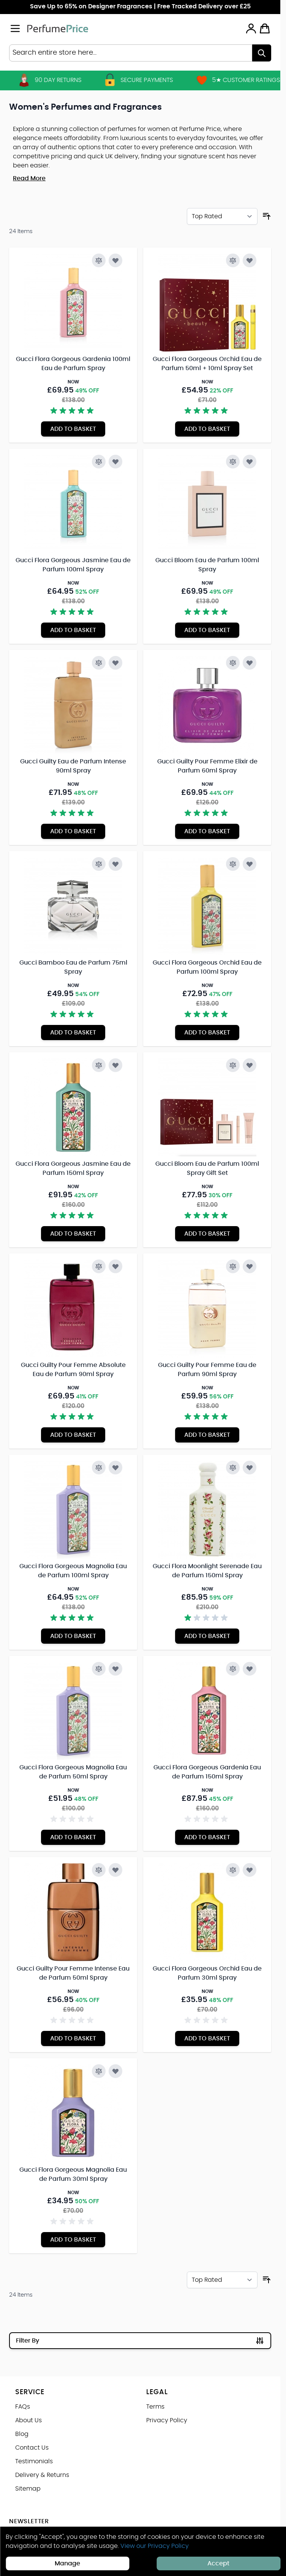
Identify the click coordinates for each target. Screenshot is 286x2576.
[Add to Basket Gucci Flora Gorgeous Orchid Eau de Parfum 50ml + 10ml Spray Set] (207, 429)
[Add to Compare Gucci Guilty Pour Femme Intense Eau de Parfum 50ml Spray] (99, 1870)
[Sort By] (222, 216)
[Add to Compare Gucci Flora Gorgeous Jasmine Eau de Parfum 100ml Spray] (99, 461)
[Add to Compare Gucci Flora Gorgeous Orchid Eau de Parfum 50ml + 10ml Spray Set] (233, 260)
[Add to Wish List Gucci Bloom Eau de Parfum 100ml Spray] (249, 461)
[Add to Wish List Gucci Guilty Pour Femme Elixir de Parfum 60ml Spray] (249, 663)
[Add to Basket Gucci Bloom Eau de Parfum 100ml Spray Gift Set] (207, 1233)
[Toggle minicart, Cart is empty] (264, 28)
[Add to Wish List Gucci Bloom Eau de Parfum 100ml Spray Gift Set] (249, 1065)
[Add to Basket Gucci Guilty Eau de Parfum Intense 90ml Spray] (73, 831)
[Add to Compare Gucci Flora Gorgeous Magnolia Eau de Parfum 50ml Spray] (99, 1669)
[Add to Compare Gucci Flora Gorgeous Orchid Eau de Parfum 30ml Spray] (233, 1870)
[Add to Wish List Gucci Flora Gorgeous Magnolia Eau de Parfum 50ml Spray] (115, 1669)
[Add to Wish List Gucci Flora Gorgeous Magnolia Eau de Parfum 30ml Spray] (115, 2071)
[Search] (261, 52)
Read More (29, 178)
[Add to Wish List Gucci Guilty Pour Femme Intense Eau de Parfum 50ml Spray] (115, 1870)
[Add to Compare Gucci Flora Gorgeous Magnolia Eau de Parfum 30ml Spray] (99, 2071)
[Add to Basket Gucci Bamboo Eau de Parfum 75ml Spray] (73, 1032)
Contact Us (32, 2448)
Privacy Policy (166, 2420)
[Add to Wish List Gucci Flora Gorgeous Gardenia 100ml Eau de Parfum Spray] (115, 260)
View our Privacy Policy (154, 2546)
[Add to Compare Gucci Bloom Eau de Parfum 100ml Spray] (233, 461)
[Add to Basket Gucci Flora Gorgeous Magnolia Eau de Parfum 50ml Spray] (73, 1837)
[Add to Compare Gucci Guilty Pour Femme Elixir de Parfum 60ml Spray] (233, 663)
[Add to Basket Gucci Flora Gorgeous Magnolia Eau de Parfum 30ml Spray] (73, 2239)
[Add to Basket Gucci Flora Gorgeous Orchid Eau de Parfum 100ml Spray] (207, 1032)
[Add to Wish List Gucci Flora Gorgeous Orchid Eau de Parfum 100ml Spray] (249, 864)
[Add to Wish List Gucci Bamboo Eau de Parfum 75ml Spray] (115, 864)
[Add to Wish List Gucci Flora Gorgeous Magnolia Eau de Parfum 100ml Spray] (115, 1467)
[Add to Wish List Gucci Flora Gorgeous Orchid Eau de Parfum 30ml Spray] (249, 1870)
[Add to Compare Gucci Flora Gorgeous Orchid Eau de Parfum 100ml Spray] (233, 864)
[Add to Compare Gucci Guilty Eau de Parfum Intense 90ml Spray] (99, 663)
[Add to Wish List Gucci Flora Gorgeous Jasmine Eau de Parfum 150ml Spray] (115, 1065)
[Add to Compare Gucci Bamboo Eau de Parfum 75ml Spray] (99, 864)
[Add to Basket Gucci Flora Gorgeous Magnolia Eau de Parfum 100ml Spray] (73, 1636)
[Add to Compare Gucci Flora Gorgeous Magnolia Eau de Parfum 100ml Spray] (99, 1467)
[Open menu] (15, 28)
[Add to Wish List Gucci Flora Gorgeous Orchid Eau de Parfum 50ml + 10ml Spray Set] (249, 260)
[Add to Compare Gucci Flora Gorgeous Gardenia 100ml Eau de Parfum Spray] (99, 260)
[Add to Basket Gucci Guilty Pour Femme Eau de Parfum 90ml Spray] (207, 1434)
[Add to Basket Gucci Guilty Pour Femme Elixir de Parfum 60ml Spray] (207, 831)
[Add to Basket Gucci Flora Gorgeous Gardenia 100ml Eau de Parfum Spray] (73, 429)
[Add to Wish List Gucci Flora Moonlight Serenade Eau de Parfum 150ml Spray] (249, 1467)
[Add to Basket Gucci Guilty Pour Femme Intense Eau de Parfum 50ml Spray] (73, 2038)
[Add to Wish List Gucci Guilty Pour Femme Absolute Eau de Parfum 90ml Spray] (115, 1266)
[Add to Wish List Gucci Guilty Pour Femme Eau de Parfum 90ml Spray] (249, 1266)
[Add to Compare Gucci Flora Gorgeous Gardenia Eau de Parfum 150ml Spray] (233, 1669)
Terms (155, 2407)
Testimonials (34, 2461)
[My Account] (251, 28)
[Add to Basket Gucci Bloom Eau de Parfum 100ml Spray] (207, 630)
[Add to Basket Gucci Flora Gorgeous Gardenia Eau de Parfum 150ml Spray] (207, 1837)
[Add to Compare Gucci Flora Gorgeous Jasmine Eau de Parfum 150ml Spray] (99, 1065)
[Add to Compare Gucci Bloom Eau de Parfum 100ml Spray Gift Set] (233, 1065)
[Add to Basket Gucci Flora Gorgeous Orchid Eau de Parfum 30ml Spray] (207, 2038)
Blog (21, 2434)
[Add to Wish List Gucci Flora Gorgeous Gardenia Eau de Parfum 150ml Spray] (249, 1669)
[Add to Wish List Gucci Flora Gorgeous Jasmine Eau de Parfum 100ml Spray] (115, 461)
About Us (28, 2420)
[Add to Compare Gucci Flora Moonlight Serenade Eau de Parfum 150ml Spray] (233, 1467)
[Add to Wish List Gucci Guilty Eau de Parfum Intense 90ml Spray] (115, 663)
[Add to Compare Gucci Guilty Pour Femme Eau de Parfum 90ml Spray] (233, 1266)
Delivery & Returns (42, 2475)
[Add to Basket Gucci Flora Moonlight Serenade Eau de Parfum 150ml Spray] (207, 1636)
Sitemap (28, 2489)
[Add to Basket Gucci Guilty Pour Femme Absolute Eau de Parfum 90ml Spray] (73, 1434)
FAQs (22, 2407)
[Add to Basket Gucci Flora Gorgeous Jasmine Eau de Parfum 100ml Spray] (73, 630)
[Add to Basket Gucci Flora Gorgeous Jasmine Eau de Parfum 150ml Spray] (73, 1233)
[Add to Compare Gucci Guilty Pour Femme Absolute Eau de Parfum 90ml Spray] (99, 1266)
